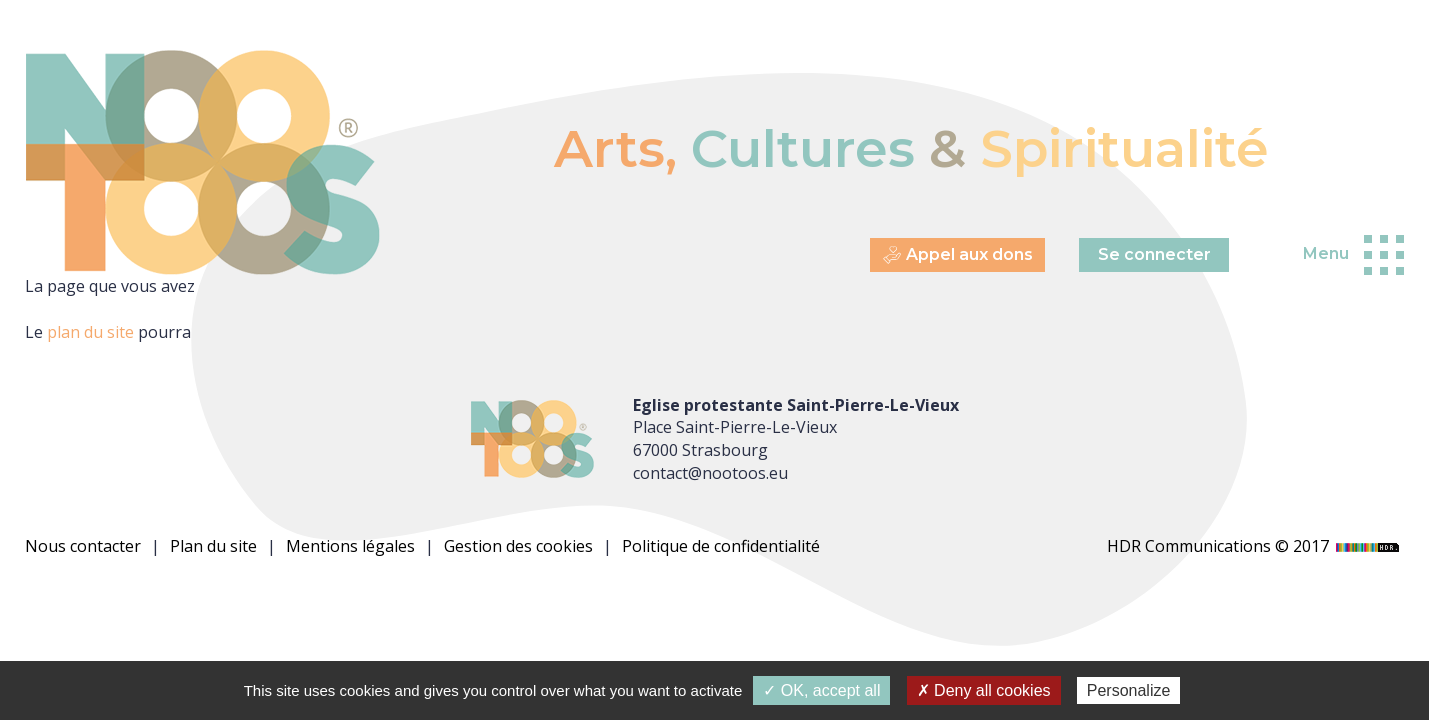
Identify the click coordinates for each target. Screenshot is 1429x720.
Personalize (1129, 690)
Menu (1326, 253)
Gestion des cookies (518, 546)
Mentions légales (350, 546)
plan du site (90, 332)
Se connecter (1154, 254)
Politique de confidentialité (721, 546)
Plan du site (213, 546)
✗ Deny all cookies (984, 690)
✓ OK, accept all (821, 690)
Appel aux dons (957, 255)
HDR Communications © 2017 (1255, 546)
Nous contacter (83, 546)
